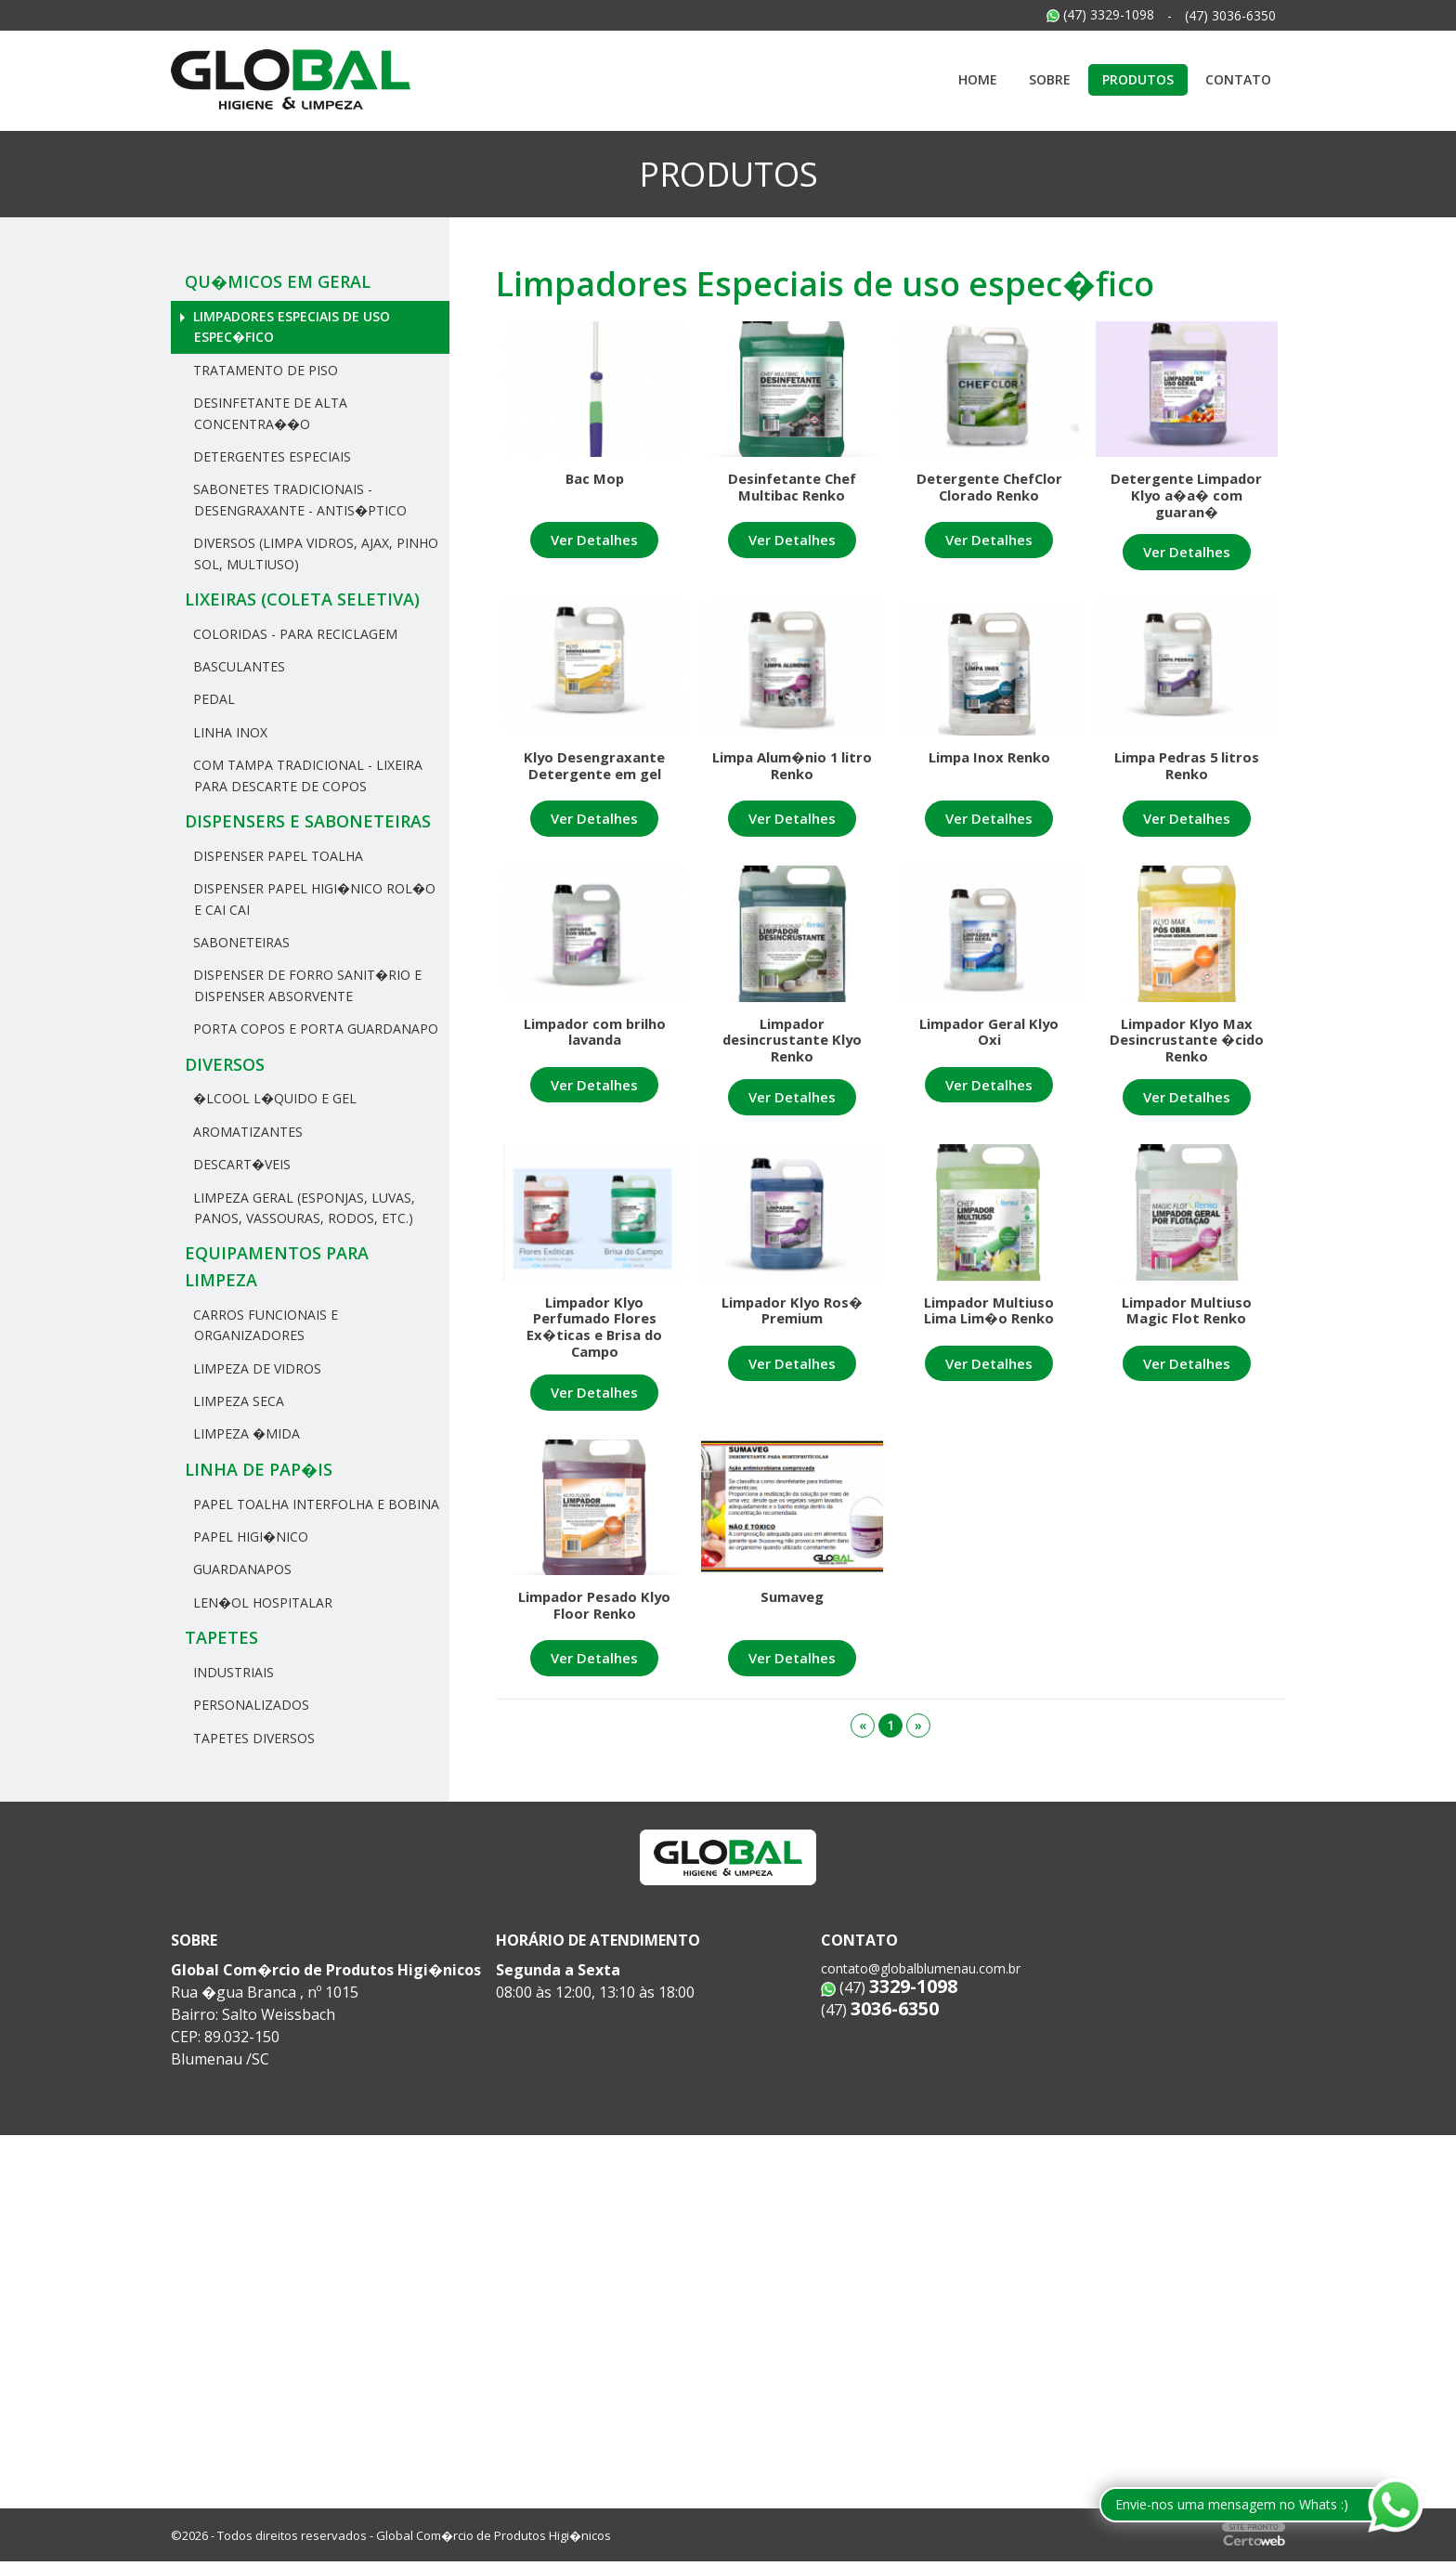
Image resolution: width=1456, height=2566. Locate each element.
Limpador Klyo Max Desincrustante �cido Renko (1186, 1048)
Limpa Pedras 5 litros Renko (1186, 771)
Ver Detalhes (595, 539)
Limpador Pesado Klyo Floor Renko (594, 1627)
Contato (1238, 79)
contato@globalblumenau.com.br (920, 1973)
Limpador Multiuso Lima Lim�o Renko (988, 1324)
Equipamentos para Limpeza (277, 1266)
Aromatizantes (246, 1131)
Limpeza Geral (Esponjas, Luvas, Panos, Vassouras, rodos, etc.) (302, 1208)
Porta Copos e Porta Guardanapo (313, 1028)
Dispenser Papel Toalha (276, 856)
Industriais (231, 1672)
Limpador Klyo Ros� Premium (791, 1324)
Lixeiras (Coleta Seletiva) (302, 599)
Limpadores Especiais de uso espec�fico (289, 326)
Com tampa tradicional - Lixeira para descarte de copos (305, 775)
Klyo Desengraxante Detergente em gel (594, 771)
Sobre (1050, 79)
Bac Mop (595, 478)
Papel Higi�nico (248, 1536)
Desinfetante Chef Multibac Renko (792, 487)
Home (977, 79)
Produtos (1138, 79)
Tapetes (221, 1637)
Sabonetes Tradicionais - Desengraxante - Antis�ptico (298, 499)
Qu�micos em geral (277, 281)
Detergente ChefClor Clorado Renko (989, 487)
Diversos (225, 1064)
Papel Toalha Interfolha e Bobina (314, 1504)
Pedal (212, 699)
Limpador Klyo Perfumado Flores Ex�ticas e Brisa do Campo (594, 1342)
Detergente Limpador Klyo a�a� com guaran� (1186, 496)
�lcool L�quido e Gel (273, 1098)
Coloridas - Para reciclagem (293, 634)
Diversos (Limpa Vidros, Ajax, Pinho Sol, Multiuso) (313, 553)
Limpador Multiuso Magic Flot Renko (1186, 1324)
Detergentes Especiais (270, 456)
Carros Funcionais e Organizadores (263, 1325)
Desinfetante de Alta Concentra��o (268, 413)
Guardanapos (240, 1569)
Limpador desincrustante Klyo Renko (792, 1048)
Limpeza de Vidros (255, 1368)
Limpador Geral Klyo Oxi (989, 1040)
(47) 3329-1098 (1100, 14)
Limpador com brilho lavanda (594, 1040)
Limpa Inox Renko (989, 762)
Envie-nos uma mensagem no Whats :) (1231, 2504)
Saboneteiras (239, 942)
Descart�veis (240, 1164)
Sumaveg (791, 1618)
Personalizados (249, 1704)
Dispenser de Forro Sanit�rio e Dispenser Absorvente (305, 985)
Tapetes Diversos (252, 1738)
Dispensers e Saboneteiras (308, 821)
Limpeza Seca (236, 1401)
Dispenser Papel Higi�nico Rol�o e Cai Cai (312, 898)
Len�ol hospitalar (260, 1602)
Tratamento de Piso (263, 370)
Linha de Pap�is (258, 1469)
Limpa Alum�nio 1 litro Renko (792, 771)
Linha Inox (228, 732)
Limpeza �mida (244, 1433)
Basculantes (237, 666)
